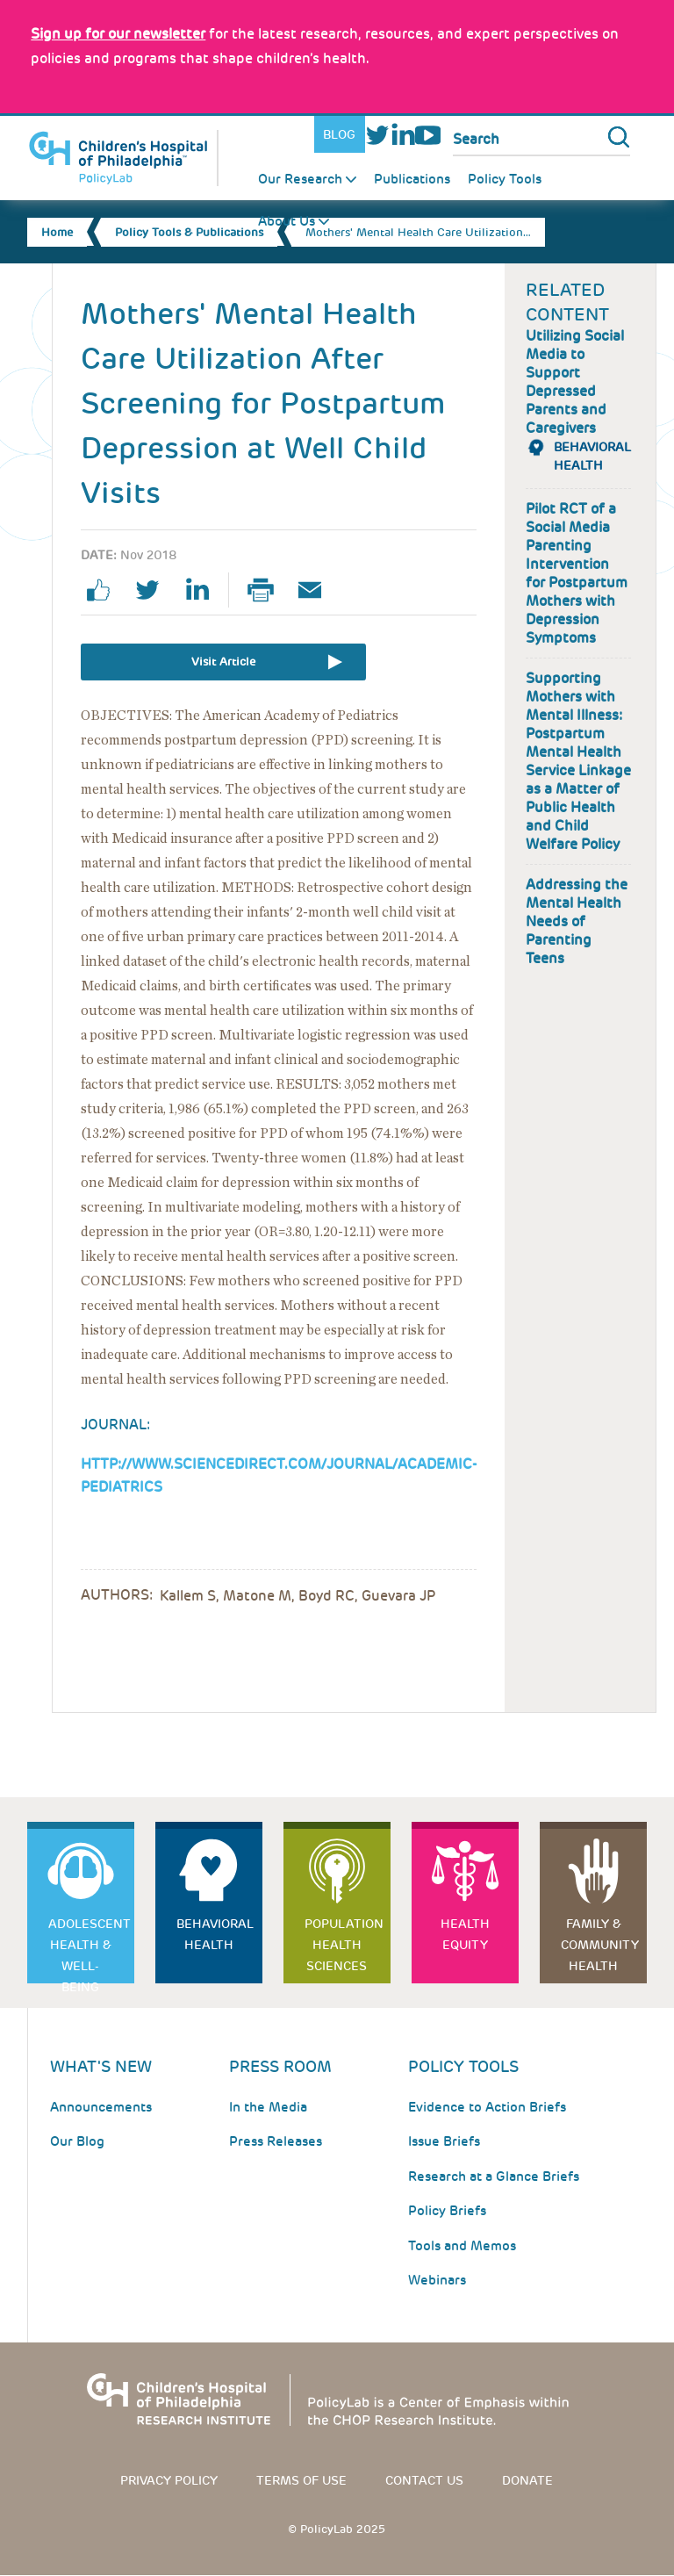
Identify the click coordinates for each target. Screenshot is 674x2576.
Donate (527, 2480)
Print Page (267, 590)
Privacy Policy (169, 2480)
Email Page (316, 590)
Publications (412, 179)
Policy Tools (504, 179)
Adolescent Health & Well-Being (89, 1949)
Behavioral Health (215, 1934)
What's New (101, 2066)
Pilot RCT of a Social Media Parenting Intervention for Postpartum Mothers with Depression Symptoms (576, 573)
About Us (286, 221)
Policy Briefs (447, 2211)
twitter (154, 590)
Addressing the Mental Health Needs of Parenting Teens (576, 921)
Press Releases (275, 2141)
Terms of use (301, 2480)
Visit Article (223, 661)
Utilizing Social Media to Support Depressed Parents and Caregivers (575, 382)
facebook (105, 590)
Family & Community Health (600, 1945)
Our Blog (77, 2141)
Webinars (437, 2280)
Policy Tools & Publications (189, 232)
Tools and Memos (462, 2246)
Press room (280, 2066)
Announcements (101, 2107)
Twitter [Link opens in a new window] (378, 135)
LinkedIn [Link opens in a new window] (402, 135)
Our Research (300, 179)
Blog (339, 134)
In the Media (268, 2107)
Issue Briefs (444, 2141)
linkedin (203, 590)
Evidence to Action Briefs (487, 2107)
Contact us (424, 2480)
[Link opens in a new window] (118, 34)
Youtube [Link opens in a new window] (428, 135)
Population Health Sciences (344, 1945)
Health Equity (465, 1934)
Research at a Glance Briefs (493, 2176)
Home (57, 232)
